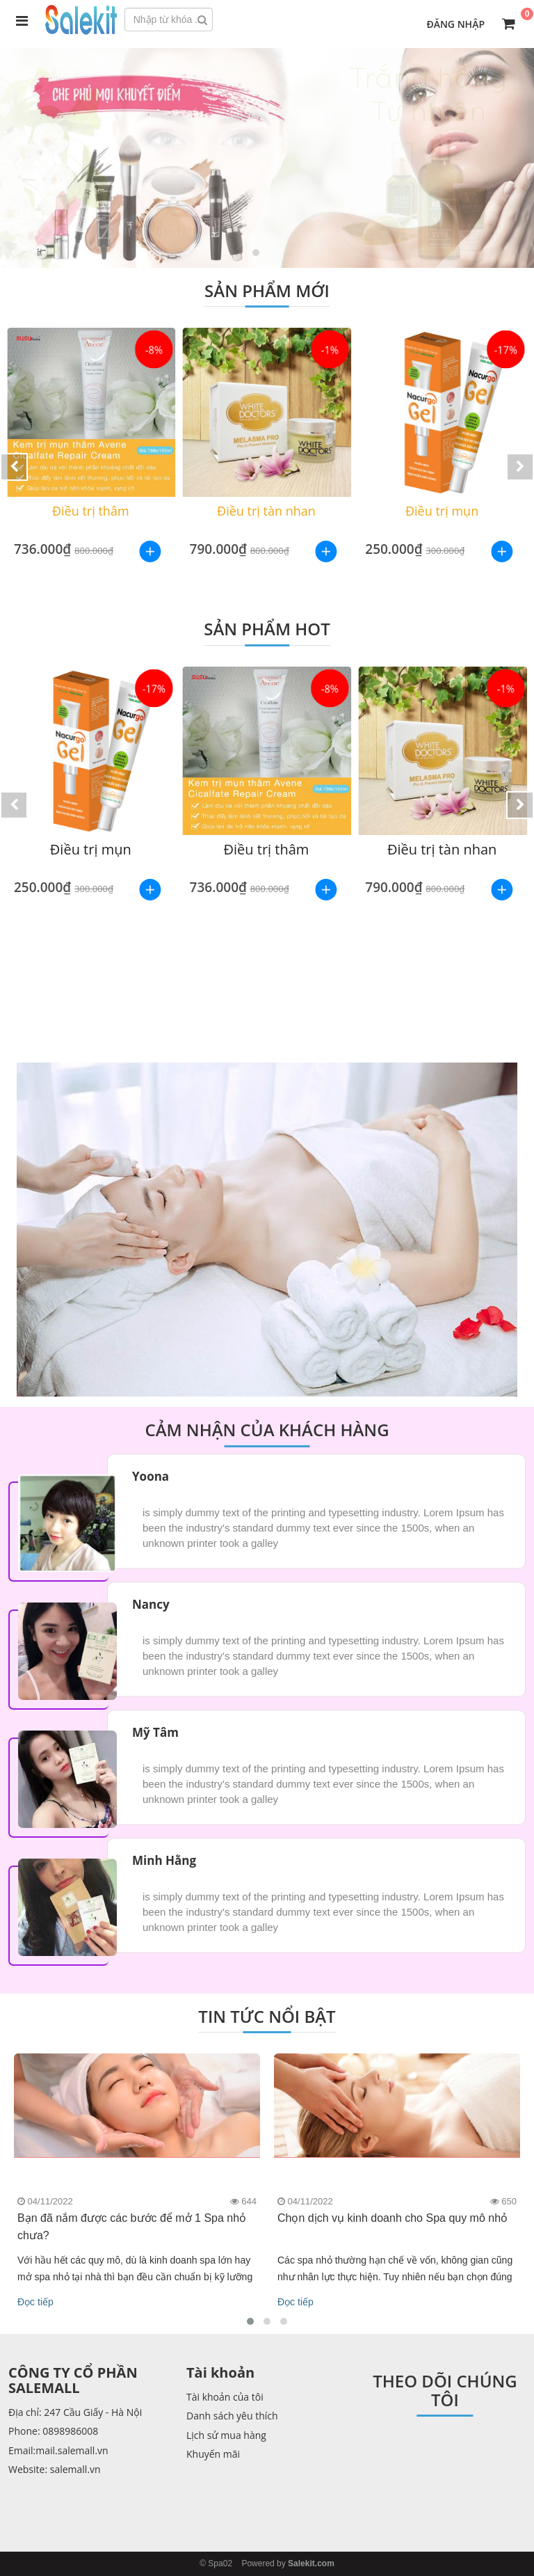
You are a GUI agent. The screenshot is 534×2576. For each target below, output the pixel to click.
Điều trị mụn (442, 510)
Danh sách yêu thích (232, 2415)
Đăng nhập (455, 24)
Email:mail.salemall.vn (58, 2450)
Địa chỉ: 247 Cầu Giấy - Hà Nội (75, 2412)
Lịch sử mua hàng (226, 2435)
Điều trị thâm (91, 510)
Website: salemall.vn (54, 2469)
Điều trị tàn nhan (267, 510)
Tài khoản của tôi (225, 2396)
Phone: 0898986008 (53, 2431)
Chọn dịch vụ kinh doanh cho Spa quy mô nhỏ (392, 2218)
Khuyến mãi (213, 2453)
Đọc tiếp (35, 2301)
